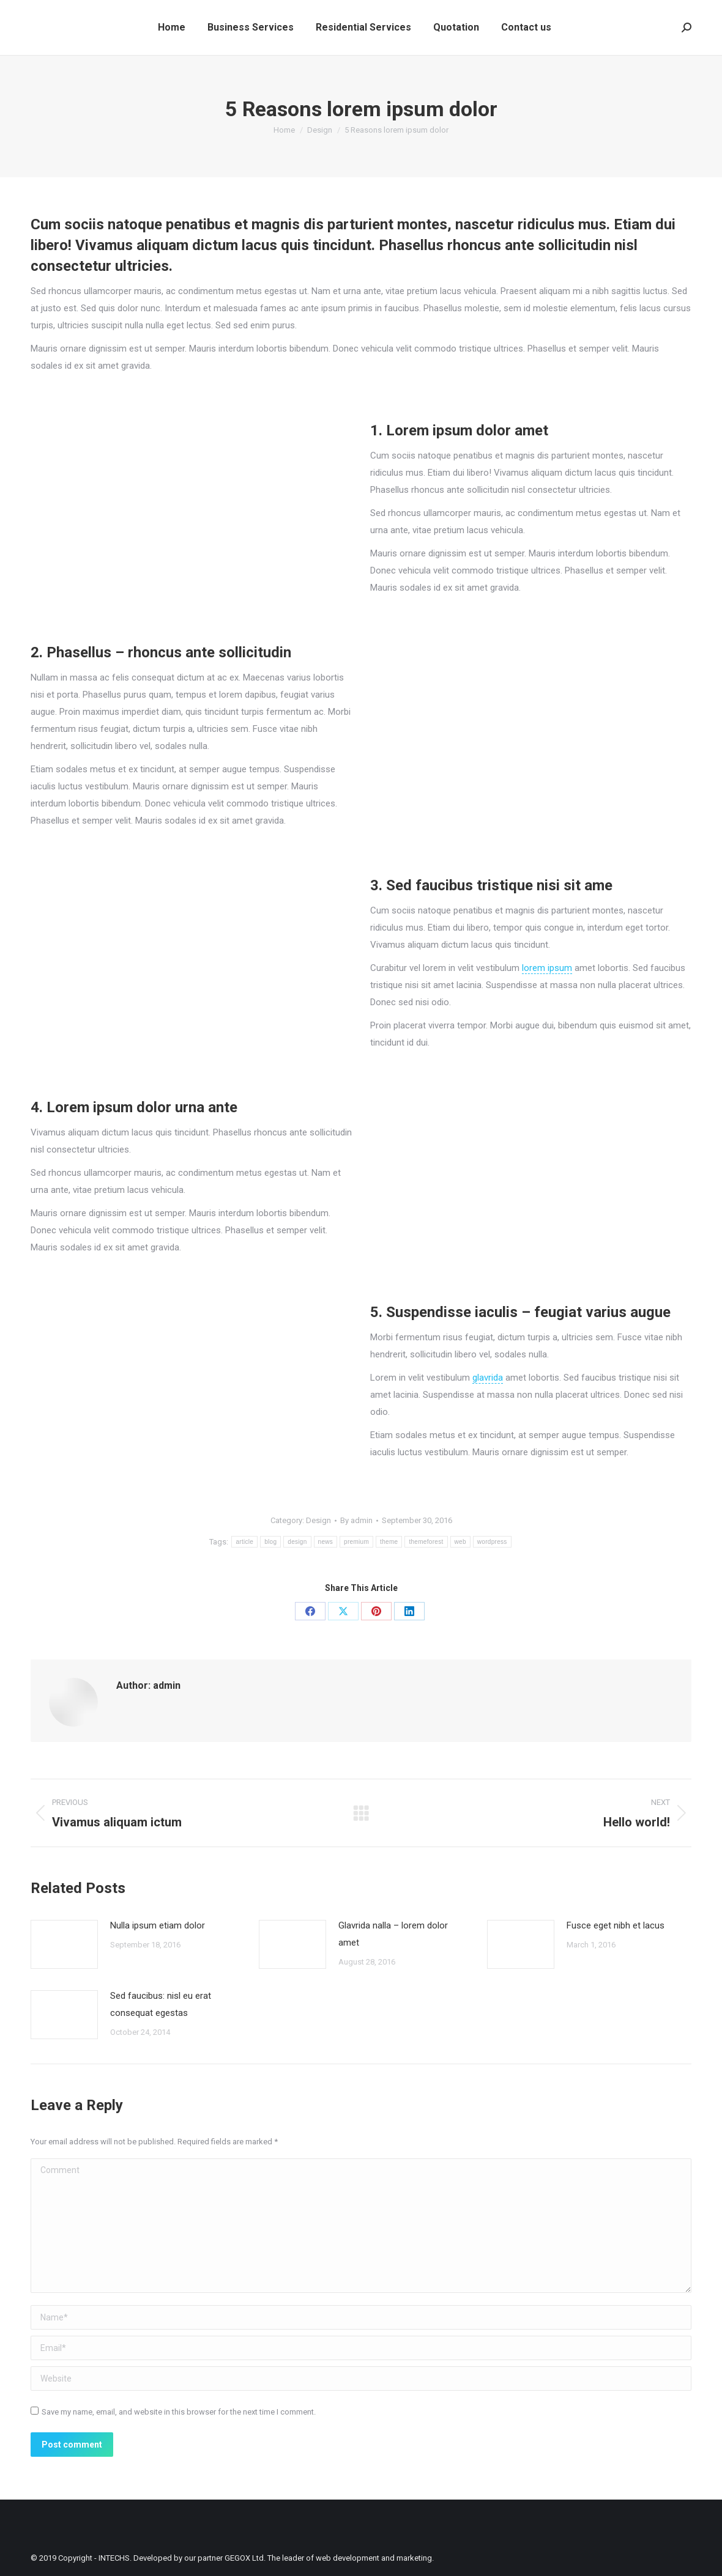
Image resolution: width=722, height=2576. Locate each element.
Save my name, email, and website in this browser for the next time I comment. (179, 2411)
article (244, 1541)
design (297, 1541)
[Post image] (64, 1944)
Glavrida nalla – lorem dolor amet (393, 1934)
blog (270, 1541)
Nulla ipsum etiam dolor (157, 1925)
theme (389, 1541)
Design (318, 1520)
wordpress (492, 1541)
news (325, 1541)
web (460, 1541)
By (356, 1520)
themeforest (426, 1541)
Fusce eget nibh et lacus (615, 1925)
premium (356, 1541)
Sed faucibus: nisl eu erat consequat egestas (160, 2004)
